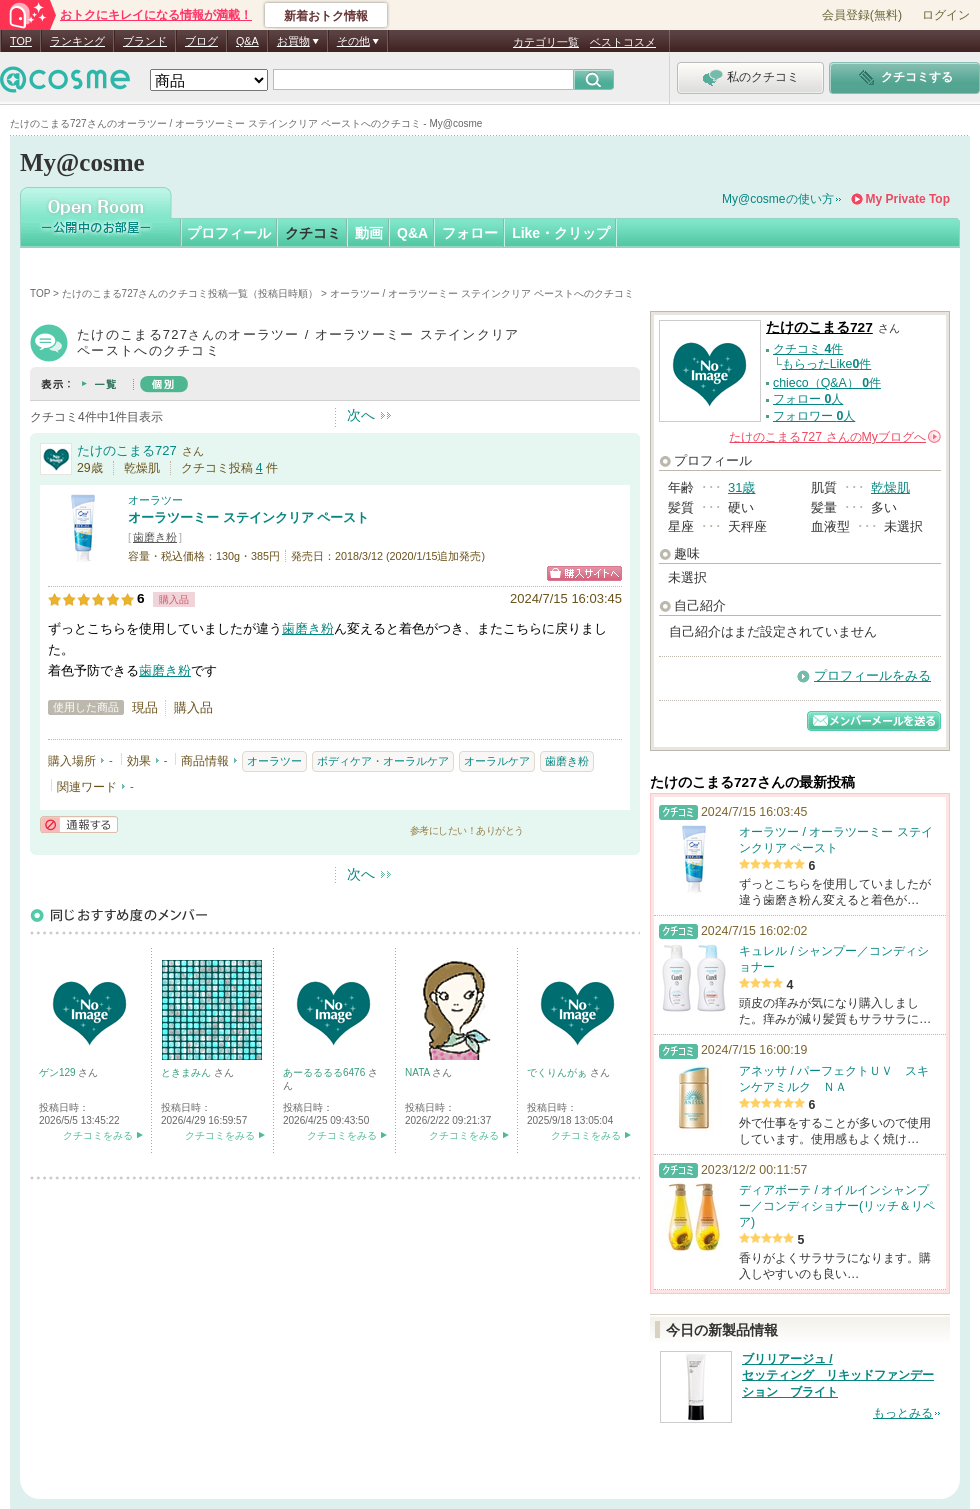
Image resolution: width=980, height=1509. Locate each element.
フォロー (470, 233)
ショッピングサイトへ (584, 573)
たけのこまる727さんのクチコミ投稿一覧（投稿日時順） (190, 293)
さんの (835, 437)
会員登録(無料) (862, 15)
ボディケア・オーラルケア (383, 761)
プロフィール (229, 233)
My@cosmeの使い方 (778, 199)
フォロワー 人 (814, 416)
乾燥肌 (890, 487)
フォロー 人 (808, 399)
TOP (21, 41)
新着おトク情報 (326, 16)
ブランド (145, 41)
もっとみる (903, 1413)
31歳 (741, 487)
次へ (361, 415)
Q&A (247, 41)
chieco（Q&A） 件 (827, 383)
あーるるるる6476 (325, 1072)
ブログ (201, 41)
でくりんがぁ (558, 1072)
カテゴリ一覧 (546, 42)
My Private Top (908, 199)
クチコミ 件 (808, 349)
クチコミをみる (98, 1135)
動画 (369, 233)
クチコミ (313, 233)
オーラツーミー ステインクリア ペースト (248, 517)
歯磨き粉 (155, 537)
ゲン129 (58, 1072)
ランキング (77, 41)
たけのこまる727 (127, 450)
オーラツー (155, 500)
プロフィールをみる (872, 675)
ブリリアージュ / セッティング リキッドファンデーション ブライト (838, 1376)
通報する (79, 824)
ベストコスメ (623, 42)
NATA (418, 1072)
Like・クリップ (561, 233)
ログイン (946, 15)
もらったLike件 (827, 364)
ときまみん (187, 1072)
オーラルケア (497, 761)
